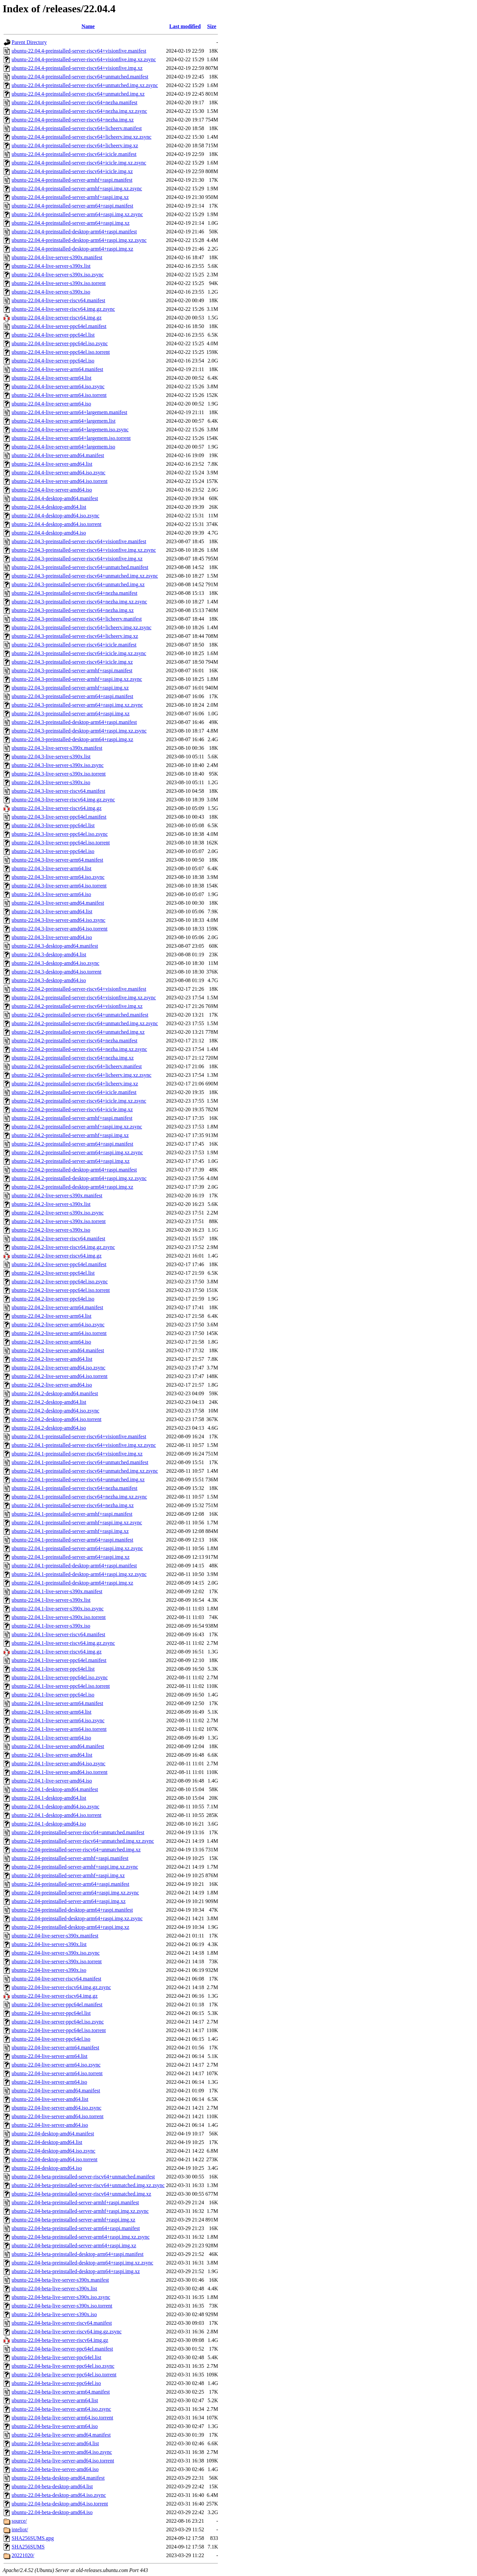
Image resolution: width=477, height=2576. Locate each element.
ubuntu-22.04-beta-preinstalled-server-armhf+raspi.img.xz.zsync (80, 2211)
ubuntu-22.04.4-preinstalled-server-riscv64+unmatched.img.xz (78, 94)
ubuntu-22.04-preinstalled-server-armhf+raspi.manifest (70, 1858)
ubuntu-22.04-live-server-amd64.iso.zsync (56, 2108)
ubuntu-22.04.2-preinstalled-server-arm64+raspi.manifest (72, 1144)
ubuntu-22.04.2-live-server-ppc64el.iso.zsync (60, 1281)
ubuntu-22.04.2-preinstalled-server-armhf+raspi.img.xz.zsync (77, 1126)
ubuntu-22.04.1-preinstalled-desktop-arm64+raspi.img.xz (72, 1583)
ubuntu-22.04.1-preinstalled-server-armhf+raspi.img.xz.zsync (77, 1522)
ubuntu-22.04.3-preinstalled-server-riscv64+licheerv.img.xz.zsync (81, 627)
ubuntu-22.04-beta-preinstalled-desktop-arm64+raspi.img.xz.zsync (82, 2263)
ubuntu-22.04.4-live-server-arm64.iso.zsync (58, 386)
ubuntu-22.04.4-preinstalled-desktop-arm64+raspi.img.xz (72, 249)
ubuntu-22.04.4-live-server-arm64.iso (51, 403)
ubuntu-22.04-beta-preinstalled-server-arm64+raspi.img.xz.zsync (81, 2237)
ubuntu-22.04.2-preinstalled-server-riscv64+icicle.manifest (74, 1092)
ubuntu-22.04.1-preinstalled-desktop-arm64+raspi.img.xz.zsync (79, 1574)
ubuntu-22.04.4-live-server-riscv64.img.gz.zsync (63, 309)
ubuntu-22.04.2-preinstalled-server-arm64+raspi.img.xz (71, 1161)
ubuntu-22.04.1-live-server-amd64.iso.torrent (59, 1772)
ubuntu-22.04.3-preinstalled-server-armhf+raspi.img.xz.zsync (77, 679)
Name (88, 26)
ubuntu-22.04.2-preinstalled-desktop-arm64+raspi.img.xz (72, 1187)
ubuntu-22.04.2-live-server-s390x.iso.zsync (58, 1213)
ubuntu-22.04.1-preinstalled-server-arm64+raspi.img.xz (71, 1557)
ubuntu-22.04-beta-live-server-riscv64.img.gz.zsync (67, 2331)
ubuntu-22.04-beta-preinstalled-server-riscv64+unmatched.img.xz (81, 2194)
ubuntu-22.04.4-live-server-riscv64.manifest (58, 300)
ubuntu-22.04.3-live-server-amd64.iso (52, 937)
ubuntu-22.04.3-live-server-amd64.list (52, 911)
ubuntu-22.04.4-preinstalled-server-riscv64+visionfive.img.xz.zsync (84, 59)
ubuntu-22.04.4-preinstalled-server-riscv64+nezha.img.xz (73, 119)
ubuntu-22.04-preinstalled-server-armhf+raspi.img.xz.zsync (75, 1867)
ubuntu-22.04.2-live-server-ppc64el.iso (53, 1299)
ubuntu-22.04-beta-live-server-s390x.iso (54, 2314)
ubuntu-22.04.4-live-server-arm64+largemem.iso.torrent (71, 438)
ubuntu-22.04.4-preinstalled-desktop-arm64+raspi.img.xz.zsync (79, 240)
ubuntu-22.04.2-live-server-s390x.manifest (57, 1195)
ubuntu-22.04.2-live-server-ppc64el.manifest (59, 1264)
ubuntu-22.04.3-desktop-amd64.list (49, 954)
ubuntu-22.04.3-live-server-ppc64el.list (53, 825)
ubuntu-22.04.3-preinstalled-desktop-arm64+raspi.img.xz (72, 739)
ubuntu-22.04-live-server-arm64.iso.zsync (56, 2065)
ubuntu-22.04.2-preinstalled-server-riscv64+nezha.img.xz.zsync (79, 1049)
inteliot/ (20, 2529)
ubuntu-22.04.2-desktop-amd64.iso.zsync (55, 1410)
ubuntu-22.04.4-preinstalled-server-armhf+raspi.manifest (72, 180)
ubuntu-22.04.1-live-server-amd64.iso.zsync (58, 1763)
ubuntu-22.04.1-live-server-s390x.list (51, 1600)
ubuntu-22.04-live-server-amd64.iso (50, 2125)
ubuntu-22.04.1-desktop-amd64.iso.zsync (55, 1806)
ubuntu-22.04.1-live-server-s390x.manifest (57, 1591)
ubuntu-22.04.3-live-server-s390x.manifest (57, 748)
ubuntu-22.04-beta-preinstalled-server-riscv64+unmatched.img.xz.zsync (88, 2185)
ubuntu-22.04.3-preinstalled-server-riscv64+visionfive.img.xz (77, 558)
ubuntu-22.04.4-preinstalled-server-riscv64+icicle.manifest (74, 154)
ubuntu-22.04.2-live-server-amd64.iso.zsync (58, 1367)
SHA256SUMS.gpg (33, 2538)
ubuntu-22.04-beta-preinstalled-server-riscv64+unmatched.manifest (83, 2176)
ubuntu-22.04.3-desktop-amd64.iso (49, 980)
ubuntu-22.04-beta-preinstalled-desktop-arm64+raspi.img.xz (76, 2271)
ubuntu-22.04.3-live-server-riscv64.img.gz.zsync (63, 799)
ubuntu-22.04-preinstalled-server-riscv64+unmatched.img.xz (76, 1849)
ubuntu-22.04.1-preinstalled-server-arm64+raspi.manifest (72, 1540)
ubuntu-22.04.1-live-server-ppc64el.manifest (59, 1660)
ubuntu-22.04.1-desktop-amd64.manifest (55, 1789)
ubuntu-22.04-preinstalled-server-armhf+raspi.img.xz (68, 1875)
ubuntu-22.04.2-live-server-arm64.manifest (57, 1307)
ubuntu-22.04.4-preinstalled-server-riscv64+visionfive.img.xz (77, 68)
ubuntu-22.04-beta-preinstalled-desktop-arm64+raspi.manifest (77, 2254)
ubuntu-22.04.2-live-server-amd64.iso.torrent (59, 1376)
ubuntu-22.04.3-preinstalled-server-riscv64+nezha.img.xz (73, 610)
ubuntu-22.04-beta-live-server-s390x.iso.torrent (62, 2306)
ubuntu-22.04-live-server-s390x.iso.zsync (56, 1953)
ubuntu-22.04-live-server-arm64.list (49, 2056)
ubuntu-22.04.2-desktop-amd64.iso (49, 1428)
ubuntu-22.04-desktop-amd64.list (47, 2142)
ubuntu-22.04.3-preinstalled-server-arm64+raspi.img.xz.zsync (77, 705)
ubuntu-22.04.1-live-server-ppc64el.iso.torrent (61, 1686)
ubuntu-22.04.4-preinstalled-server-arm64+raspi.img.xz (71, 223)
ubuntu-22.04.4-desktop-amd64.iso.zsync (55, 515)
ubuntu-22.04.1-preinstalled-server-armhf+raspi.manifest (72, 1514)
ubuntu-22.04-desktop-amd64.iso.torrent (54, 2159)
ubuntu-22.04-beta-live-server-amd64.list (55, 2443)
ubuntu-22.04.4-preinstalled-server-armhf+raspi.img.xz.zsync (77, 188)
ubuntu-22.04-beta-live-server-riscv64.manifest (62, 2323)
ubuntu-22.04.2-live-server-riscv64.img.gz (57, 1256)
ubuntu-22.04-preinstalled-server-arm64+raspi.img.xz (69, 1901)
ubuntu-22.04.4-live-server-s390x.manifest (57, 257)
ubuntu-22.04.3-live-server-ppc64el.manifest (59, 817)
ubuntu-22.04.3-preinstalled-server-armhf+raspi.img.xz (70, 688)
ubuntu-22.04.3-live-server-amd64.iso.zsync (58, 920)
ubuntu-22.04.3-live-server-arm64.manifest (57, 860)
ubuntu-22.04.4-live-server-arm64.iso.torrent (59, 395)
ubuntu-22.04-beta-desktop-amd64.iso (52, 2512)
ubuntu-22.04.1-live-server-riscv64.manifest (58, 1634)
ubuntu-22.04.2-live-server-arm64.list (51, 1316)
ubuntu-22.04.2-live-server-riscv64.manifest (58, 1238)
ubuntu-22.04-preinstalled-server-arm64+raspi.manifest (70, 1884)
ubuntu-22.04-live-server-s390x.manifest (55, 1935)
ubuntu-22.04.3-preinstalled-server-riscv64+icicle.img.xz (72, 662)
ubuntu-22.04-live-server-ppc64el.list (51, 2013)
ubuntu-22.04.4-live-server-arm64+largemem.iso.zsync (70, 429)
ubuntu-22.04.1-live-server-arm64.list (51, 1712)
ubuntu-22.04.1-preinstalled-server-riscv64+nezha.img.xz (73, 1505)
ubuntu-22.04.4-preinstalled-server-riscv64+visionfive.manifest (79, 51)
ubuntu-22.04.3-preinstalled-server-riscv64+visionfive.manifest (79, 541)
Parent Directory (29, 42)
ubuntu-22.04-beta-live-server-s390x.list (54, 2288)
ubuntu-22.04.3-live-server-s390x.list (51, 756)
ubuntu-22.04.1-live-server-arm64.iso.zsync (58, 1720)
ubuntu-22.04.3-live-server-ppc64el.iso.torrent (61, 842)
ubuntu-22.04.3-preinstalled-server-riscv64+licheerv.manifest (77, 619)
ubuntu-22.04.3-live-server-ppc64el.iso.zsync (60, 834)
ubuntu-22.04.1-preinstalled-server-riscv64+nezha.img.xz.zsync (79, 1497)
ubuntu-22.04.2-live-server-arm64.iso (51, 1342)
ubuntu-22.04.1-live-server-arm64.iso (51, 1738)
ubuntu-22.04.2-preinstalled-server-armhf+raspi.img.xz (70, 1135)
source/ (19, 2521)
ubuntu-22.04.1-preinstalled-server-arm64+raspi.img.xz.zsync (77, 1548)
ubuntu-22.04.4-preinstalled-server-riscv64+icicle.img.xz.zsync (79, 163)
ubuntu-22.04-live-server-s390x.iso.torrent (57, 1961)
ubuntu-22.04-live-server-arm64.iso (49, 2082)
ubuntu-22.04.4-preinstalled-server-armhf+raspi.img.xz (70, 197)
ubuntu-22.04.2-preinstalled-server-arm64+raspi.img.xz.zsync (77, 1152)
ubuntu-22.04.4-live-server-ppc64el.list (53, 335)
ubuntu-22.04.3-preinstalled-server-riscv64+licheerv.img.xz (75, 636)
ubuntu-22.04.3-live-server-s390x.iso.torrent (59, 774)
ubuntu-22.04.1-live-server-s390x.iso (51, 1626)
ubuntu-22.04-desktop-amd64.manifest (53, 2133)
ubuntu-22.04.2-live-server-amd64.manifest (58, 1350)
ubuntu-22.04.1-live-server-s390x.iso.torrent (59, 1617)
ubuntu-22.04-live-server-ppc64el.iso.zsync (58, 2022)
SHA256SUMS (28, 2547)
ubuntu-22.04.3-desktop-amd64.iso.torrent (56, 972)
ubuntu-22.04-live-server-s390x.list (49, 1944)
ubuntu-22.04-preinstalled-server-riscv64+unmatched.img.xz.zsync (83, 1841)
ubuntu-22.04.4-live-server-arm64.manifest (57, 369)
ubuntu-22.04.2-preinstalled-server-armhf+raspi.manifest (72, 1118)
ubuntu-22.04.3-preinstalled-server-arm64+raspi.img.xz (71, 713)
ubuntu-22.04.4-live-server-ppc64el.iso (53, 360)
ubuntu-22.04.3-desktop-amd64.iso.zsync (55, 963)
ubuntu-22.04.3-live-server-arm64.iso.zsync (58, 877)
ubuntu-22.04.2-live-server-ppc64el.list (53, 1273)
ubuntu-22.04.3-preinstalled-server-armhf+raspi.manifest (72, 670)
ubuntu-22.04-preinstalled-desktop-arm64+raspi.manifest (72, 1910)
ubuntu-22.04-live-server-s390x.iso (49, 1970)
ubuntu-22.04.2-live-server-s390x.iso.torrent (59, 1221)
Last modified (185, 26)
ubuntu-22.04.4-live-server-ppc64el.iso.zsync (60, 343)
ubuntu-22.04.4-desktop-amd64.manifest (55, 498)
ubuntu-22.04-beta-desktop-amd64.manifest (58, 2478)
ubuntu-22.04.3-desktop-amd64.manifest (55, 946)
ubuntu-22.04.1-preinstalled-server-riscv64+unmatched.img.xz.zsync (85, 1471)
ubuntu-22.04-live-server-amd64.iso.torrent (57, 2116)
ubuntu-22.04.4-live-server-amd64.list (52, 464)
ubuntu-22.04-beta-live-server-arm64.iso (55, 2426)
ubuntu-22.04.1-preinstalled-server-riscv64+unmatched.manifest (80, 1462)
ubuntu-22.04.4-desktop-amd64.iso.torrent (56, 524)
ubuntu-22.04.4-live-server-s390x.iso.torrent (59, 283)
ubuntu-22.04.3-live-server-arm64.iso (51, 894)
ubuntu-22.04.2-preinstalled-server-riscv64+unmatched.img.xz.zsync (85, 1023)
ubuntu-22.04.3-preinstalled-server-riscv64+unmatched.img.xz (78, 584)
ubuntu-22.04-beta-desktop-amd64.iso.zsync (59, 2495)
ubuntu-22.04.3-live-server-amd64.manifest (58, 903)
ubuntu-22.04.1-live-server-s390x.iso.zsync (58, 1608)
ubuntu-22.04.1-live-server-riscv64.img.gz (57, 1651)
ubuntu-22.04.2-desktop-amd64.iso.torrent (56, 1419)
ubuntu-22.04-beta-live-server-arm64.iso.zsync (61, 2409)
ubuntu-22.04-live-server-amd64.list (50, 2099)
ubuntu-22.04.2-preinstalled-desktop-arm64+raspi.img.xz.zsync (79, 1178)
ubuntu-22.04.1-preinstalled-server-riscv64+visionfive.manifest (79, 1436)
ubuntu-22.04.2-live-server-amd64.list (52, 1359)
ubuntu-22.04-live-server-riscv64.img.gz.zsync (61, 1987)
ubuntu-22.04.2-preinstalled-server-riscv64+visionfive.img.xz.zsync (84, 997)
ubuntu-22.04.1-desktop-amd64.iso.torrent (56, 1815)
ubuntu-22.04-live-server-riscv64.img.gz (55, 1996)
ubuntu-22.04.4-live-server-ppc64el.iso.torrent (61, 352)
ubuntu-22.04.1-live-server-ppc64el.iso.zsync (60, 1677)
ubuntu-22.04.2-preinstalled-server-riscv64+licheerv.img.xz (75, 1083)
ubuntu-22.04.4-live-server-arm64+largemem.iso (63, 447)
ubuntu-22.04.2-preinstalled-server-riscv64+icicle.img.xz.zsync (79, 1101)
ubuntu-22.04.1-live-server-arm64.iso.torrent (59, 1729)
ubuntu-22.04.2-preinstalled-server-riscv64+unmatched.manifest (80, 1015)
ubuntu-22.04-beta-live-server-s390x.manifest (60, 2280)
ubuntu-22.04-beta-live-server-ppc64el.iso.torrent (64, 2374)
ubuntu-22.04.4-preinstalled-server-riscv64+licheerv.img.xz (75, 145)
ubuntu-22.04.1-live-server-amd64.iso (52, 1781)
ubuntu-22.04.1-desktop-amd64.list (49, 1798)
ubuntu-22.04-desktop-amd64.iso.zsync (53, 2151)
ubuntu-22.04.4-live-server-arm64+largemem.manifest (69, 412)
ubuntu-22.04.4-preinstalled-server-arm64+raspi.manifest (72, 206)
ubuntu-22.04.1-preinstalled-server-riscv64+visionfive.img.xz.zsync (84, 1445)
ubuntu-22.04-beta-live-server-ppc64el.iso (56, 2383)
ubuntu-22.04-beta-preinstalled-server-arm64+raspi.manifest (76, 2228)
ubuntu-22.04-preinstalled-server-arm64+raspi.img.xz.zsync (75, 1892)
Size (211, 26)
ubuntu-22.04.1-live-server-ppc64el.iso (53, 1694)
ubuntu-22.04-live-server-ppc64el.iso (51, 2039)
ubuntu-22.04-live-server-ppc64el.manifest (57, 2004)
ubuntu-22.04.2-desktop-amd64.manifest (55, 1393)
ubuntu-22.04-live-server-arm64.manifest (55, 2047)
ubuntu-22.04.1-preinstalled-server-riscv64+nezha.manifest (74, 1488)
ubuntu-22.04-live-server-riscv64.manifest (56, 1978)
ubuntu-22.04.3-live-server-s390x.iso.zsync (58, 765)
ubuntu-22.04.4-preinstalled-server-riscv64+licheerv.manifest (77, 128)
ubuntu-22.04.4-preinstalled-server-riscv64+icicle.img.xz (72, 171)
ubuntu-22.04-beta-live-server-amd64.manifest (61, 2435)
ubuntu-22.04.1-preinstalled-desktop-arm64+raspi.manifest (74, 1565)
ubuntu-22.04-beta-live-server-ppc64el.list (56, 2357)
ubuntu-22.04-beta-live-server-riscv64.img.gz (60, 2340)
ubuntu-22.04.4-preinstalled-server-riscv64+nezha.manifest (74, 102)
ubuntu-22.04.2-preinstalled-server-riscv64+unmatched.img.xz (78, 1032)
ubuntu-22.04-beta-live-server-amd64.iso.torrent (63, 2460)
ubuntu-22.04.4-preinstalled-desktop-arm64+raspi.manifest (74, 231)
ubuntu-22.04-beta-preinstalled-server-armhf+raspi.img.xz (73, 2219)
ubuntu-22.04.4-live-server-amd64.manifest (58, 455)
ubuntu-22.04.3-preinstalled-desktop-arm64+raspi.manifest (74, 722)
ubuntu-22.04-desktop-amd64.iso (47, 2168)
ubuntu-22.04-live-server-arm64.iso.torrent (57, 2073)
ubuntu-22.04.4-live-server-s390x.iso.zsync (58, 274)
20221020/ (23, 2555)
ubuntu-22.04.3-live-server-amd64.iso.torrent (59, 928)
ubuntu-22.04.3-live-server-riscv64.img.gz (57, 808)
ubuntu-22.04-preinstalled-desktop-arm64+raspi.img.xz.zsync (77, 1918)
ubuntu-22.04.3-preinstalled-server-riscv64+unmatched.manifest (80, 567)
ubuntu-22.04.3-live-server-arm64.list (51, 868)
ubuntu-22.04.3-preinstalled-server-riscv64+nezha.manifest (74, 593)
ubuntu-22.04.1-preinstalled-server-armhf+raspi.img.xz (70, 1531)
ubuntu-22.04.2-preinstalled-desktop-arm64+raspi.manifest (74, 1169)
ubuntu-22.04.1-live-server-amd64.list (52, 1755)
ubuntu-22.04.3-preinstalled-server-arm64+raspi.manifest (72, 696)
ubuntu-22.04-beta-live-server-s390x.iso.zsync (61, 2297)
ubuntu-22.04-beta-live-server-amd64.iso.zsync (62, 2452)
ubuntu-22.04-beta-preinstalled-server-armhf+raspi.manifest (75, 2202)
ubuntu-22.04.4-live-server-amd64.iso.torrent (59, 481)
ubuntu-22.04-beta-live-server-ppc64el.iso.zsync (63, 2366)
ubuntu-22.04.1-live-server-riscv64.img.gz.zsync (63, 1643)
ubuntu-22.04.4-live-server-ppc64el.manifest (59, 326)
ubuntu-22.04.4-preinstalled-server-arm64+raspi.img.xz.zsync (77, 214)
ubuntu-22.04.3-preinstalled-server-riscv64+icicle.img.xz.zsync (79, 653)
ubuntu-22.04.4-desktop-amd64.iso (49, 533)
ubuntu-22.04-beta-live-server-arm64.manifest (61, 2392)
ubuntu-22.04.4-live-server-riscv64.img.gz (57, 317)
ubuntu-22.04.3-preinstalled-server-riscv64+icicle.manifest (74, 644)
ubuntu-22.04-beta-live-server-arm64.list (55, 2400)
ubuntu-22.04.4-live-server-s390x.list (51, 266)
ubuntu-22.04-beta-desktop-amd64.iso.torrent (60, 2503)
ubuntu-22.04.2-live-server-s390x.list (51, 1204)
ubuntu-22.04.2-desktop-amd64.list (49, 1402)
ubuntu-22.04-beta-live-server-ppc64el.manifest (62, 2349)
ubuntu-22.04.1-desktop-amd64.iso (49, 1824)
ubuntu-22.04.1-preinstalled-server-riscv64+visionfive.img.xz (77, 1453)
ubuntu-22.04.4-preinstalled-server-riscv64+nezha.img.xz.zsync (79, 111)
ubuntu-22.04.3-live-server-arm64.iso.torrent (59, 885)
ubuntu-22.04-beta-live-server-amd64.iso (55, 2469)
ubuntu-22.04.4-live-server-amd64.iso (52, 490)
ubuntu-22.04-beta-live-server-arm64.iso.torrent (62, 2417)
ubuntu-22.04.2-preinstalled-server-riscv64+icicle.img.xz (72, 1109)
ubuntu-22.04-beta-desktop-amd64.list (52, 2486)
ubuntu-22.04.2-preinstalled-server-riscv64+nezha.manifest (74, 1040)
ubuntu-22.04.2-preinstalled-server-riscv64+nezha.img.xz (73, 1058)
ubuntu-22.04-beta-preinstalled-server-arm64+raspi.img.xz (74, 2245)
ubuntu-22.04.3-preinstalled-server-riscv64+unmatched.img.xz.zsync (85, 576)
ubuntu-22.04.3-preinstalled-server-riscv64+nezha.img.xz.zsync (79, 601)
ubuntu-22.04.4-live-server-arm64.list (51, 378)
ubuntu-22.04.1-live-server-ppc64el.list (53, 1669)
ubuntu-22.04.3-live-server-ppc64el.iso (53, 851)
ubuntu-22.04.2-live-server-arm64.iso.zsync (58, 1324)
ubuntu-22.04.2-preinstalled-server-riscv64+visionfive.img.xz (77, 1006)
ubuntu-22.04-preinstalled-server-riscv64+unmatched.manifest (78, 1832)
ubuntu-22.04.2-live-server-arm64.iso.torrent (59, 1333)
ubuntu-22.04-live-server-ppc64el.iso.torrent (59, 2030)
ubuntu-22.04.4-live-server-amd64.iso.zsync (58, 472)
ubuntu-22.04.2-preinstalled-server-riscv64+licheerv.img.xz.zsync (81, 1075)
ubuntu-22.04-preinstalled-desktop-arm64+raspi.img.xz (70, 1927)
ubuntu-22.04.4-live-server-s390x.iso (51, 292)
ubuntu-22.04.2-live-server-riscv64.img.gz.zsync (63, 1247)
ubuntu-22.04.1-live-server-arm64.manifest (57, 1703)
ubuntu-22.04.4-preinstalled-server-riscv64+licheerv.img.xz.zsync (81, 137)
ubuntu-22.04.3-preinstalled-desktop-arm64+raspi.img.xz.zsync (79, 731)
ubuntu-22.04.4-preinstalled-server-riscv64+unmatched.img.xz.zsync (85, 85)
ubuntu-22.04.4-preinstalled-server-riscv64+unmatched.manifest (80, 76)
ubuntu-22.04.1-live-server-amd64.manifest (58, 1746)
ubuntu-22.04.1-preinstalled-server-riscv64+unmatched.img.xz (78, 1479)
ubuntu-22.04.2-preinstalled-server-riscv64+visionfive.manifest (79, 989)
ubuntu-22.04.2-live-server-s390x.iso (51, 1230)
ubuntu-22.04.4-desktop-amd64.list (49, 507)
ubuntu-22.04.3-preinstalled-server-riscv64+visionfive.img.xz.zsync (84, 550)
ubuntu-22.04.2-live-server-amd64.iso (52, 1385)
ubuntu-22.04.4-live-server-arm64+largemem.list (64, 421)
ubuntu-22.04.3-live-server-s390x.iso (51, 782)
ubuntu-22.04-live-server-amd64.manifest (56, 2090)
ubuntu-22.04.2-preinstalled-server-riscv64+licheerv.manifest (77, 1066)
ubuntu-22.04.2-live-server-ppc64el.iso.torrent (61, 1290)
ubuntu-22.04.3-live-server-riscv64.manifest (58, 791)
